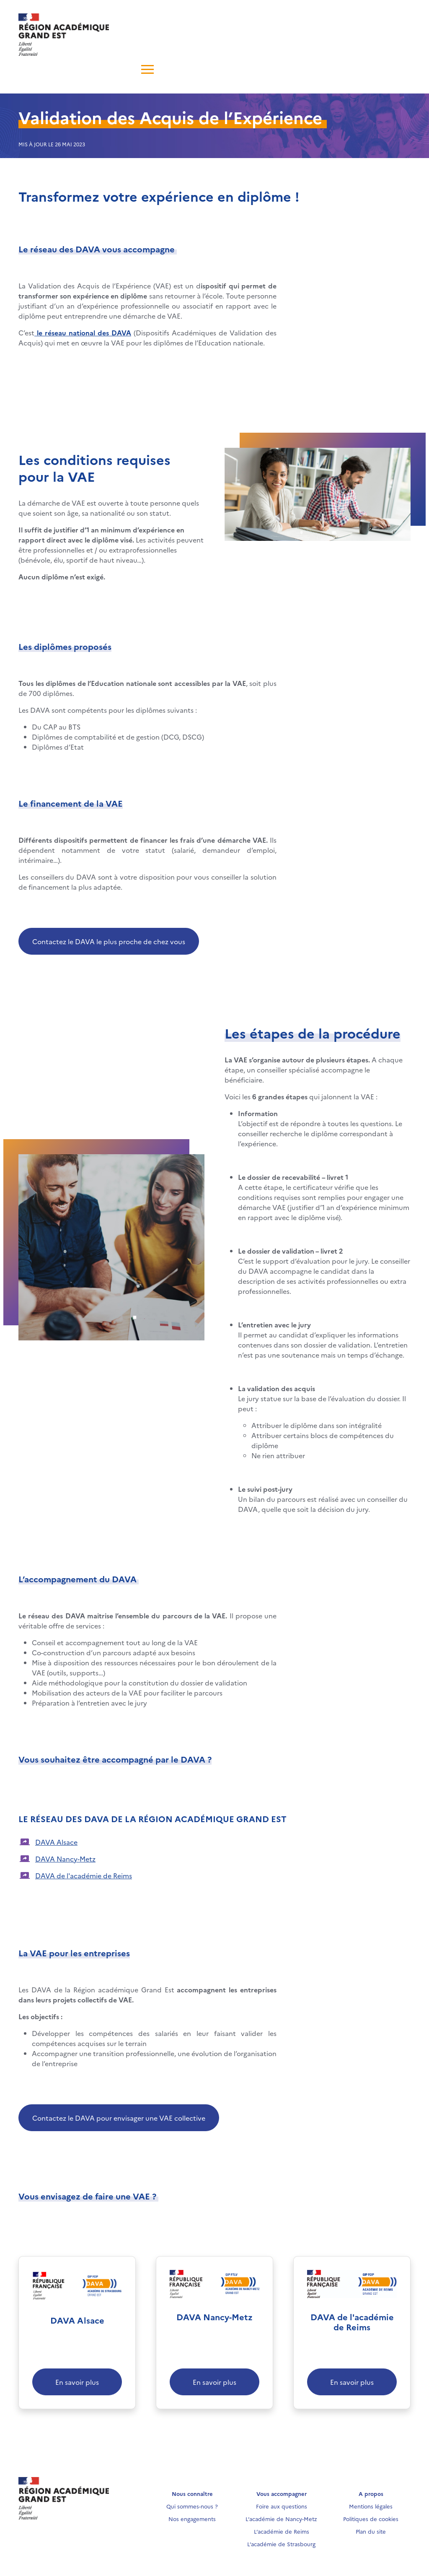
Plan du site (371, 2531)
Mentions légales (371, 2506)
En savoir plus (77, 2381)
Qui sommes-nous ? (192, 2506)
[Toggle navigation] (33, 68)
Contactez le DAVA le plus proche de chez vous (108, 941)
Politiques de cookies (370, 2518)
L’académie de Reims (281, 2531)
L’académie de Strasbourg (281, 2543)
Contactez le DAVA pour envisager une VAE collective (118, 2117)
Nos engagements (192, 2518)
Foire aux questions (281, 2506)
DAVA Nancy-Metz (65, 1858)
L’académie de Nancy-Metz (281, 2518)
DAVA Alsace (56, 1841)
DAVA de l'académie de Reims (83, 1875)
